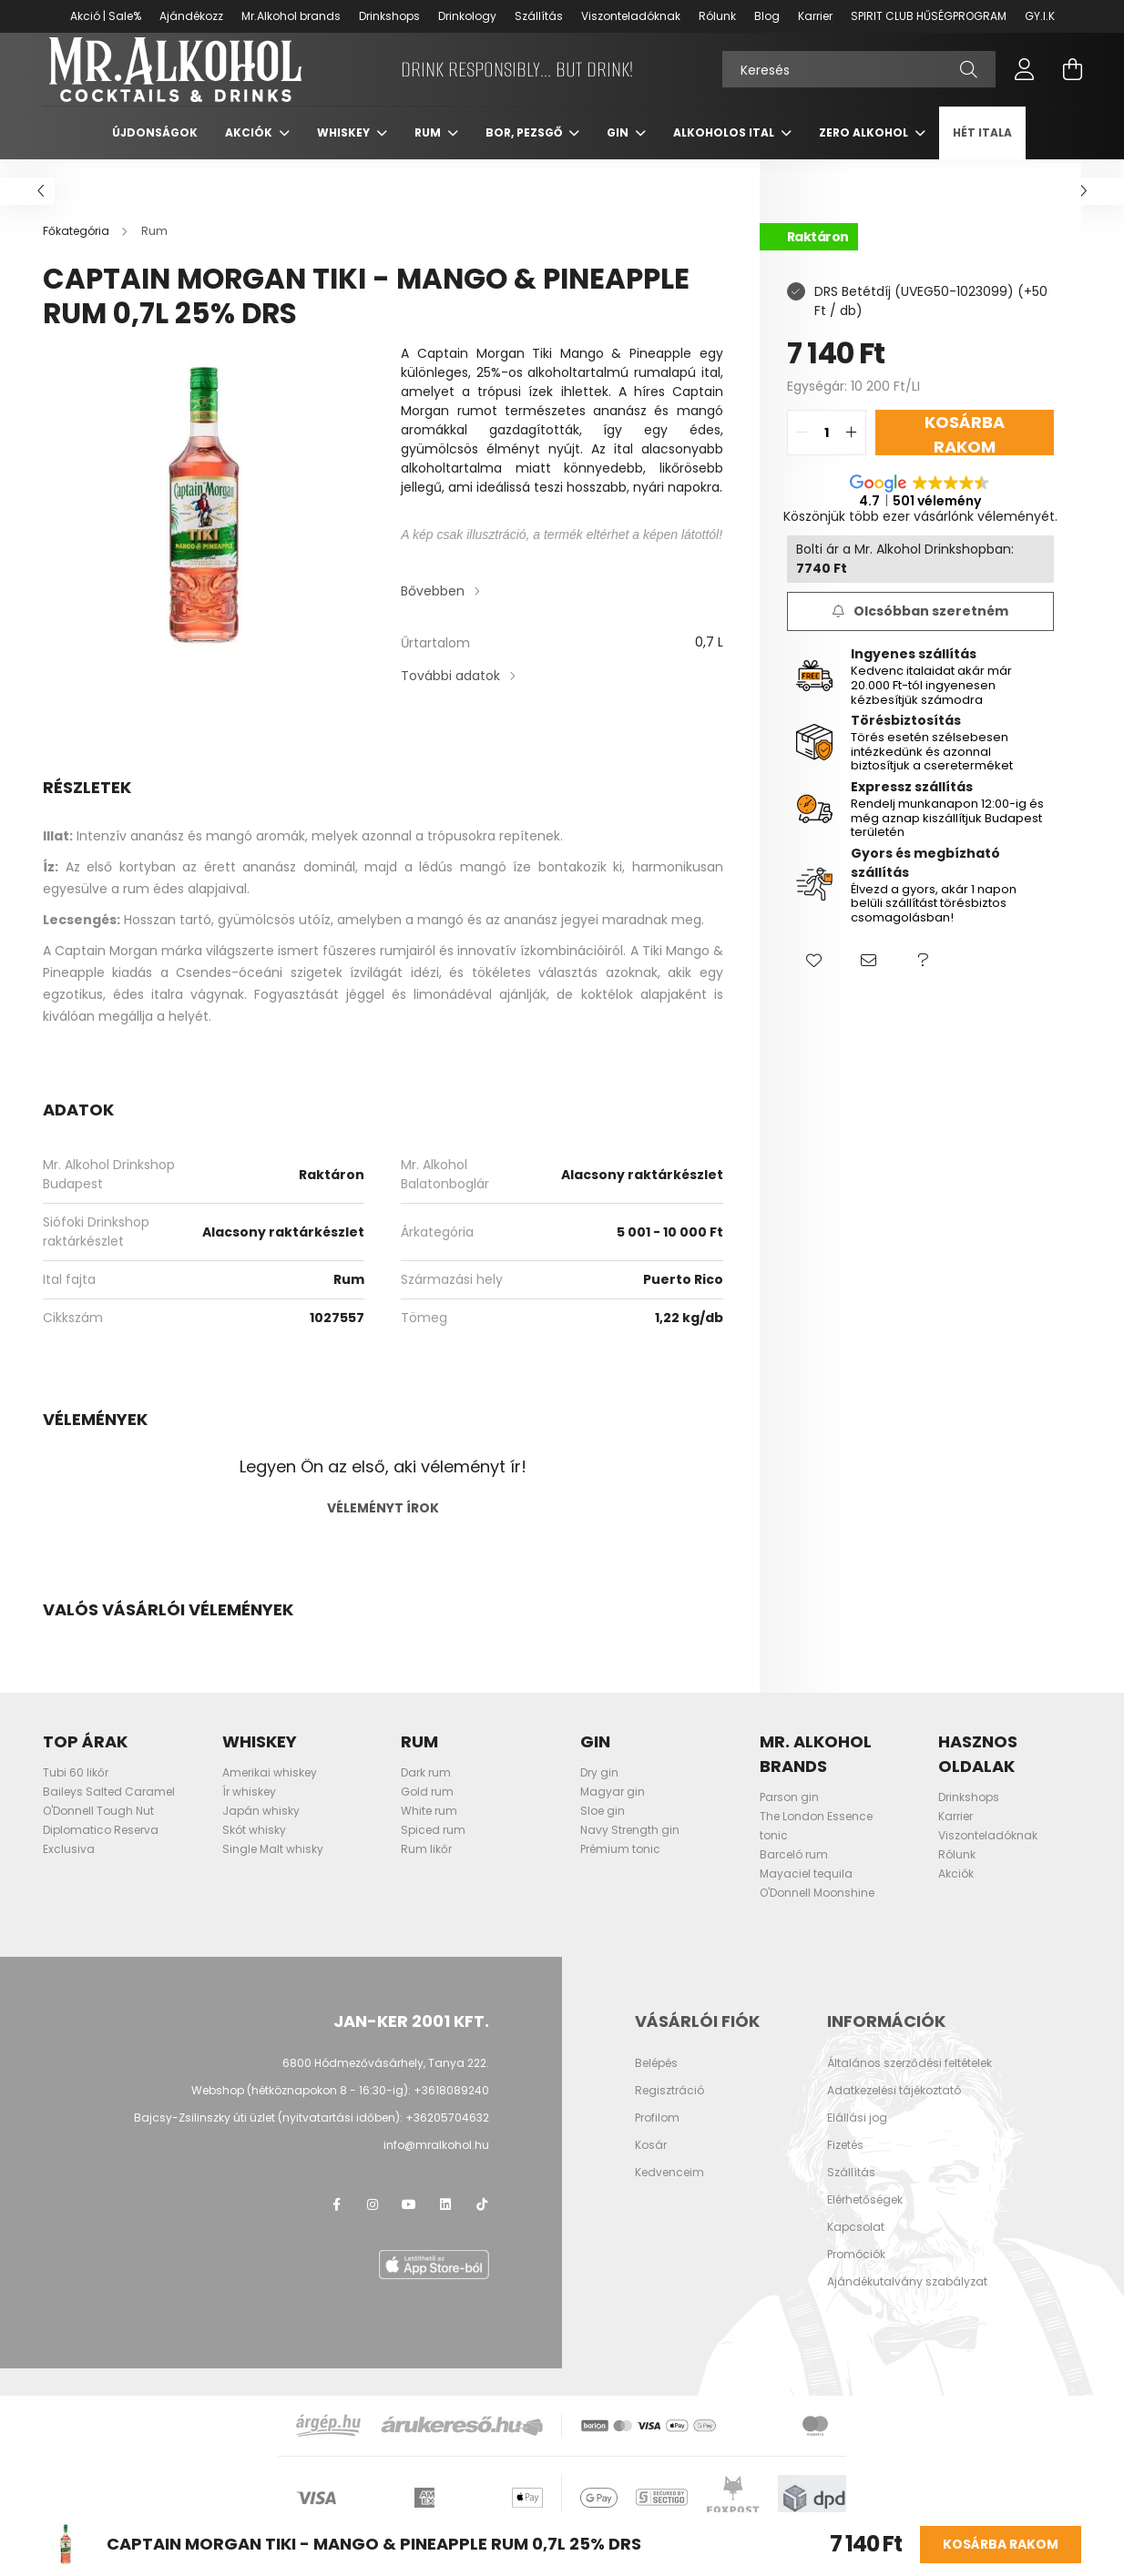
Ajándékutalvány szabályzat (907, 2300)
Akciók (250, 150)
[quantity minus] (801, 450)
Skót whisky (254, 1848)
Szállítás (539, 16)
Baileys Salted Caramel (109, 1809)
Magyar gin (612, 1809)
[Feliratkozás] (920, 629)
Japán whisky (261, 1829)
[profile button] (1024, 78)
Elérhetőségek (865, 2218)
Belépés (656, 2081)
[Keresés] (859, 78)
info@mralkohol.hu (436, 2163)
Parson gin (789, 1815)
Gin (619, 150)
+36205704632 (447, 2135)
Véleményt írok (383, 1526)
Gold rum (427, 1809)
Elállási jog (857, 2136)
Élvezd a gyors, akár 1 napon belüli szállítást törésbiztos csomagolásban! (934, 921)
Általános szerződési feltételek (909, 2081)
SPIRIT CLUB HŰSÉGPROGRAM (928, 16)
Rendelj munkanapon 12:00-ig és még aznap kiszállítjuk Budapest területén (947, 836)
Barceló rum (794, 1872)
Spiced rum (433, 1848)
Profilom (657, 2136)
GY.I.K (1040, 16)
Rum (429, 150)
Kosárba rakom (1000, 2544)
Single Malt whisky (272, 1867)
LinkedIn (445, 2222)
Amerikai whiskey (269, 1790)
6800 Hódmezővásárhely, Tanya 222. (385, 2081)
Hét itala (982, 150)
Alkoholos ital (725, 150)
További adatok (450, 694)
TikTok (482, 2222)
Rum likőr (426, 1867)
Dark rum (426, 1790)
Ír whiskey (249, 1809)
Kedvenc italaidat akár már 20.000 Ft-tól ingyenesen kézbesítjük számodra (931, 703)
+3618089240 (451, 2108)
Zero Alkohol (865, 150)
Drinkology (467, 16)
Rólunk (717, 16)
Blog (767, 16)
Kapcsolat (855, 2245)
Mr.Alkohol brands (291, 16)
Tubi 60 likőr (75, 1790)
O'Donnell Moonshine (817, 1911)
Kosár (651, 2163)
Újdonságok (155, 150)
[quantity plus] (851, 450)
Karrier (815, 16)
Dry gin (599, 1790)
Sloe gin (602, 1829)
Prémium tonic (620, 1867)
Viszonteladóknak (630, 16)
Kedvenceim (669, 2190)
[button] (814, 980)
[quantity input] (826, 451)
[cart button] (1072, 78)
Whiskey (345, 150)
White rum (429, 1829)
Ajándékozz (191, 16)
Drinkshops (389, 16)
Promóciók (856, 2272)
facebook (336, 2222)
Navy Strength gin (630, 1848)
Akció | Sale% (105, 16)
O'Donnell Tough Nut (98, 1829)
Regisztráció (669, 2109)
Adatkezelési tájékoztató (894, 2109)
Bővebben (433, 609)
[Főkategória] (77, 249)
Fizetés (845, 2163)
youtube (409, 2222)
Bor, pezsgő (525, 150)
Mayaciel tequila (806, 1891)
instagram (372, 2222)
